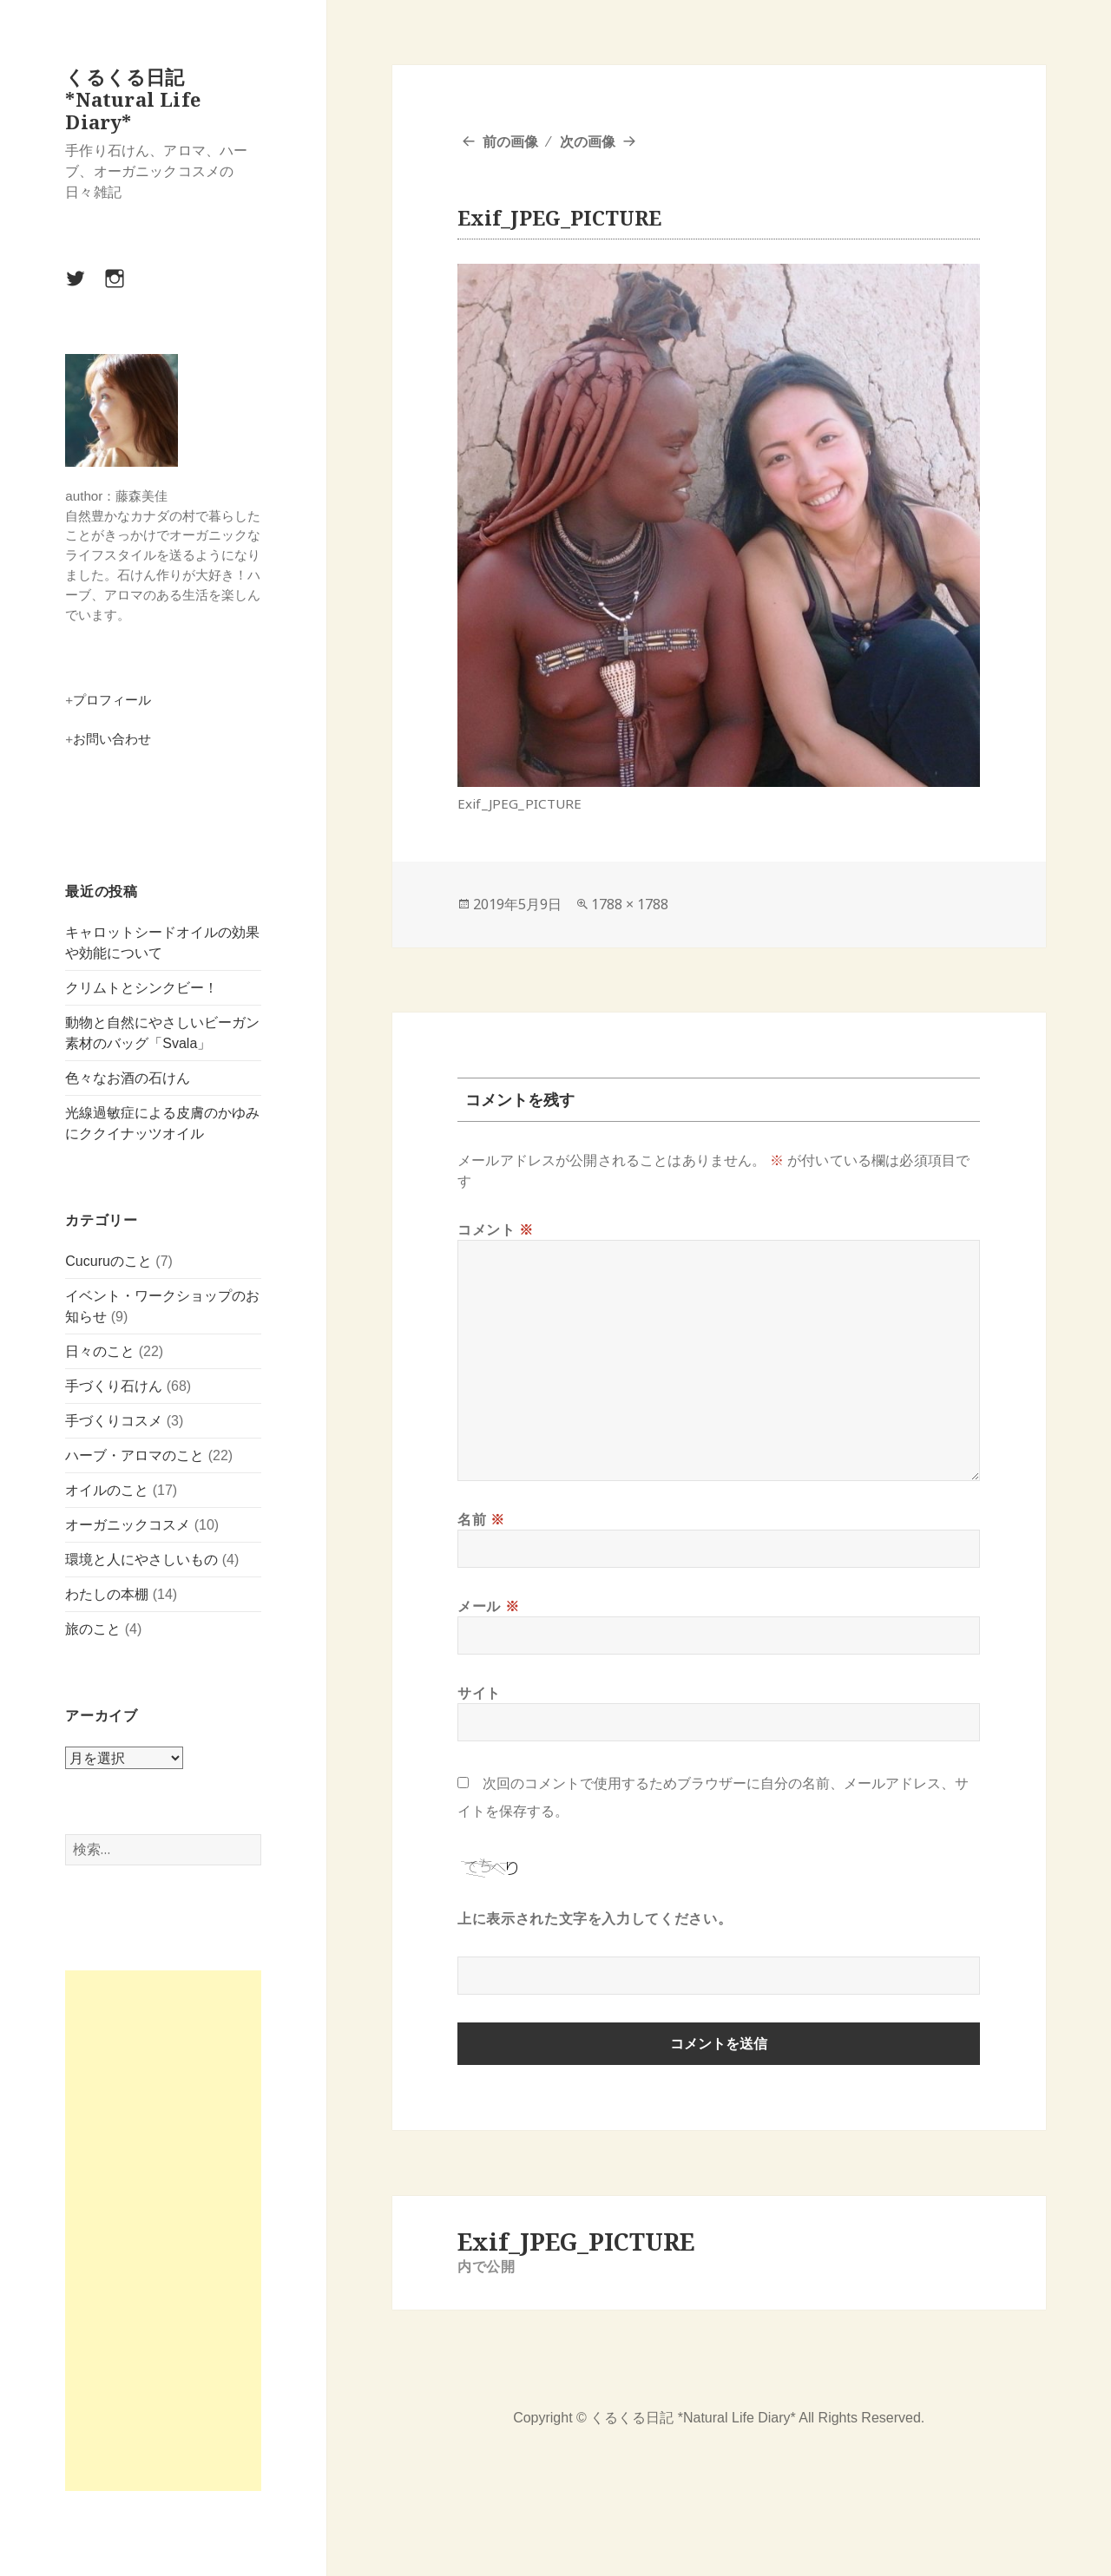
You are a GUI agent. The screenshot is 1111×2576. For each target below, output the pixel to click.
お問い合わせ (112, 738)
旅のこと (93, 1629)
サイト (479, 1692)
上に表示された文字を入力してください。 (594, 1918)
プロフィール (112, 699)
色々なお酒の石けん (127, 1078)
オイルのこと (106, 1490)
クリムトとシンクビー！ (141, 987)
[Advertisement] (163, 2230)
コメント (495, 1229)
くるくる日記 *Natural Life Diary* (133, 98)
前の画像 (510, 141)
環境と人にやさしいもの (141, 1559)
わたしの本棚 (106, 1594)
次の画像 (587, 141)
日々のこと (100, 1351)
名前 (481, 1519)
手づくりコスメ (113, 1420)
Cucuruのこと (108, 1261)
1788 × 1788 (629, 904)
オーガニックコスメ (127, 1524)
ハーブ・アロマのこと (134, 1455)
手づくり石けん (113, 1386)
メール (488, 1606)
